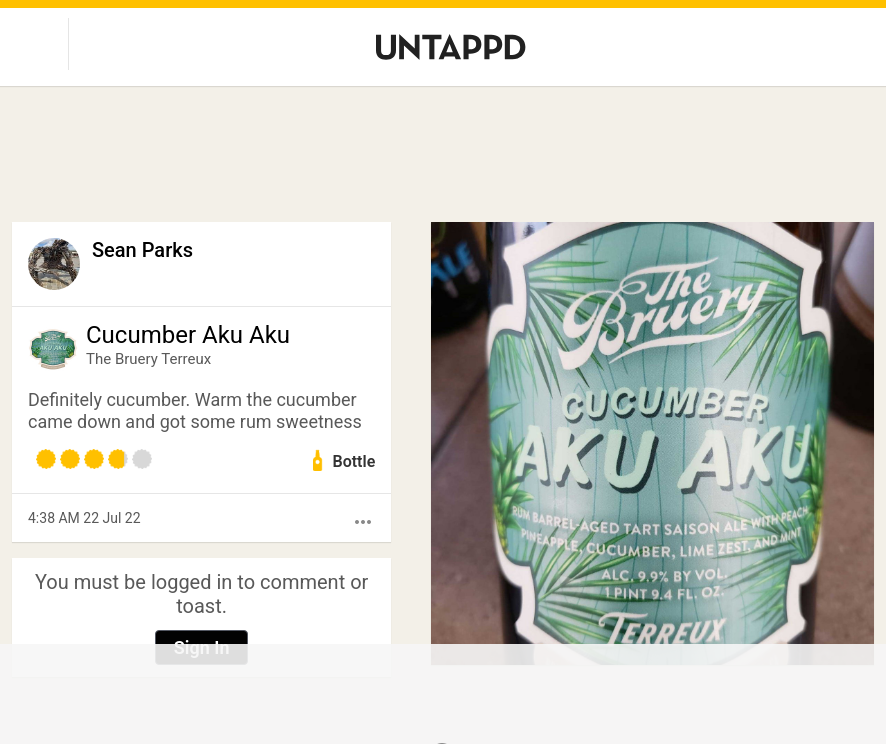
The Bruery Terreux (148, 359)
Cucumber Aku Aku (188, 335)
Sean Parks (142, 250)
